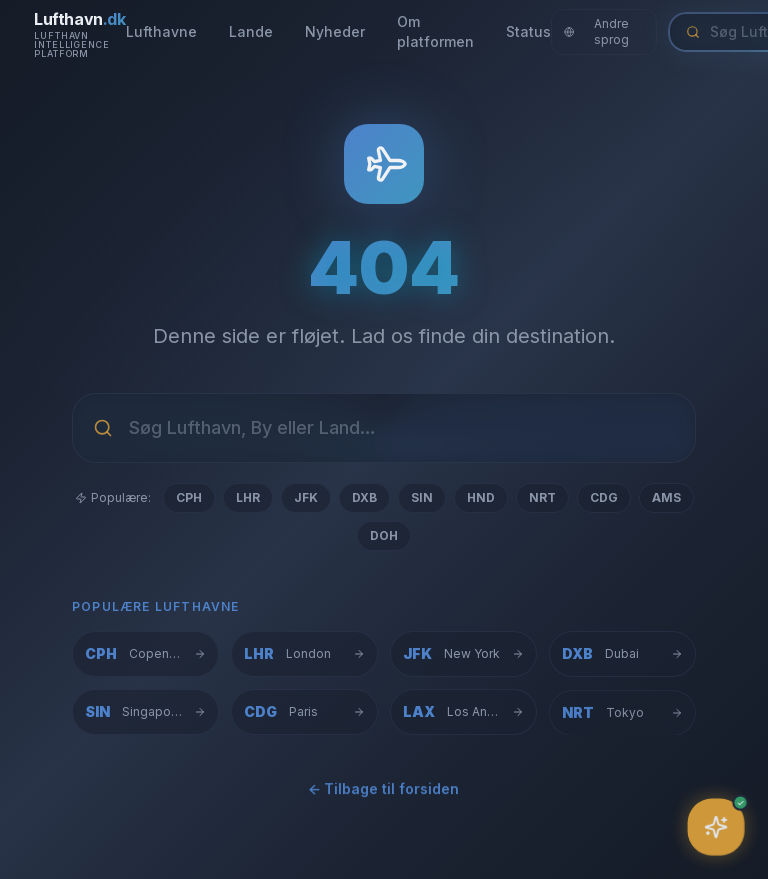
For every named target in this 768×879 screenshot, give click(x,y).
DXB (364, 497)
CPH (189, 497)
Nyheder (335, 31)
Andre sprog (597, 31)
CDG (604, 497)
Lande (251, 31)
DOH (384, 535)
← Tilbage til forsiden (384, 792)
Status (528, 31)
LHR (248, 497)
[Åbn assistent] (716, 827)
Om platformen (435, 31)
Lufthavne (161, 31)
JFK (306, 497)
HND (481, 497)
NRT (542, 497)
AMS (666, 497)
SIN (422, 497)
